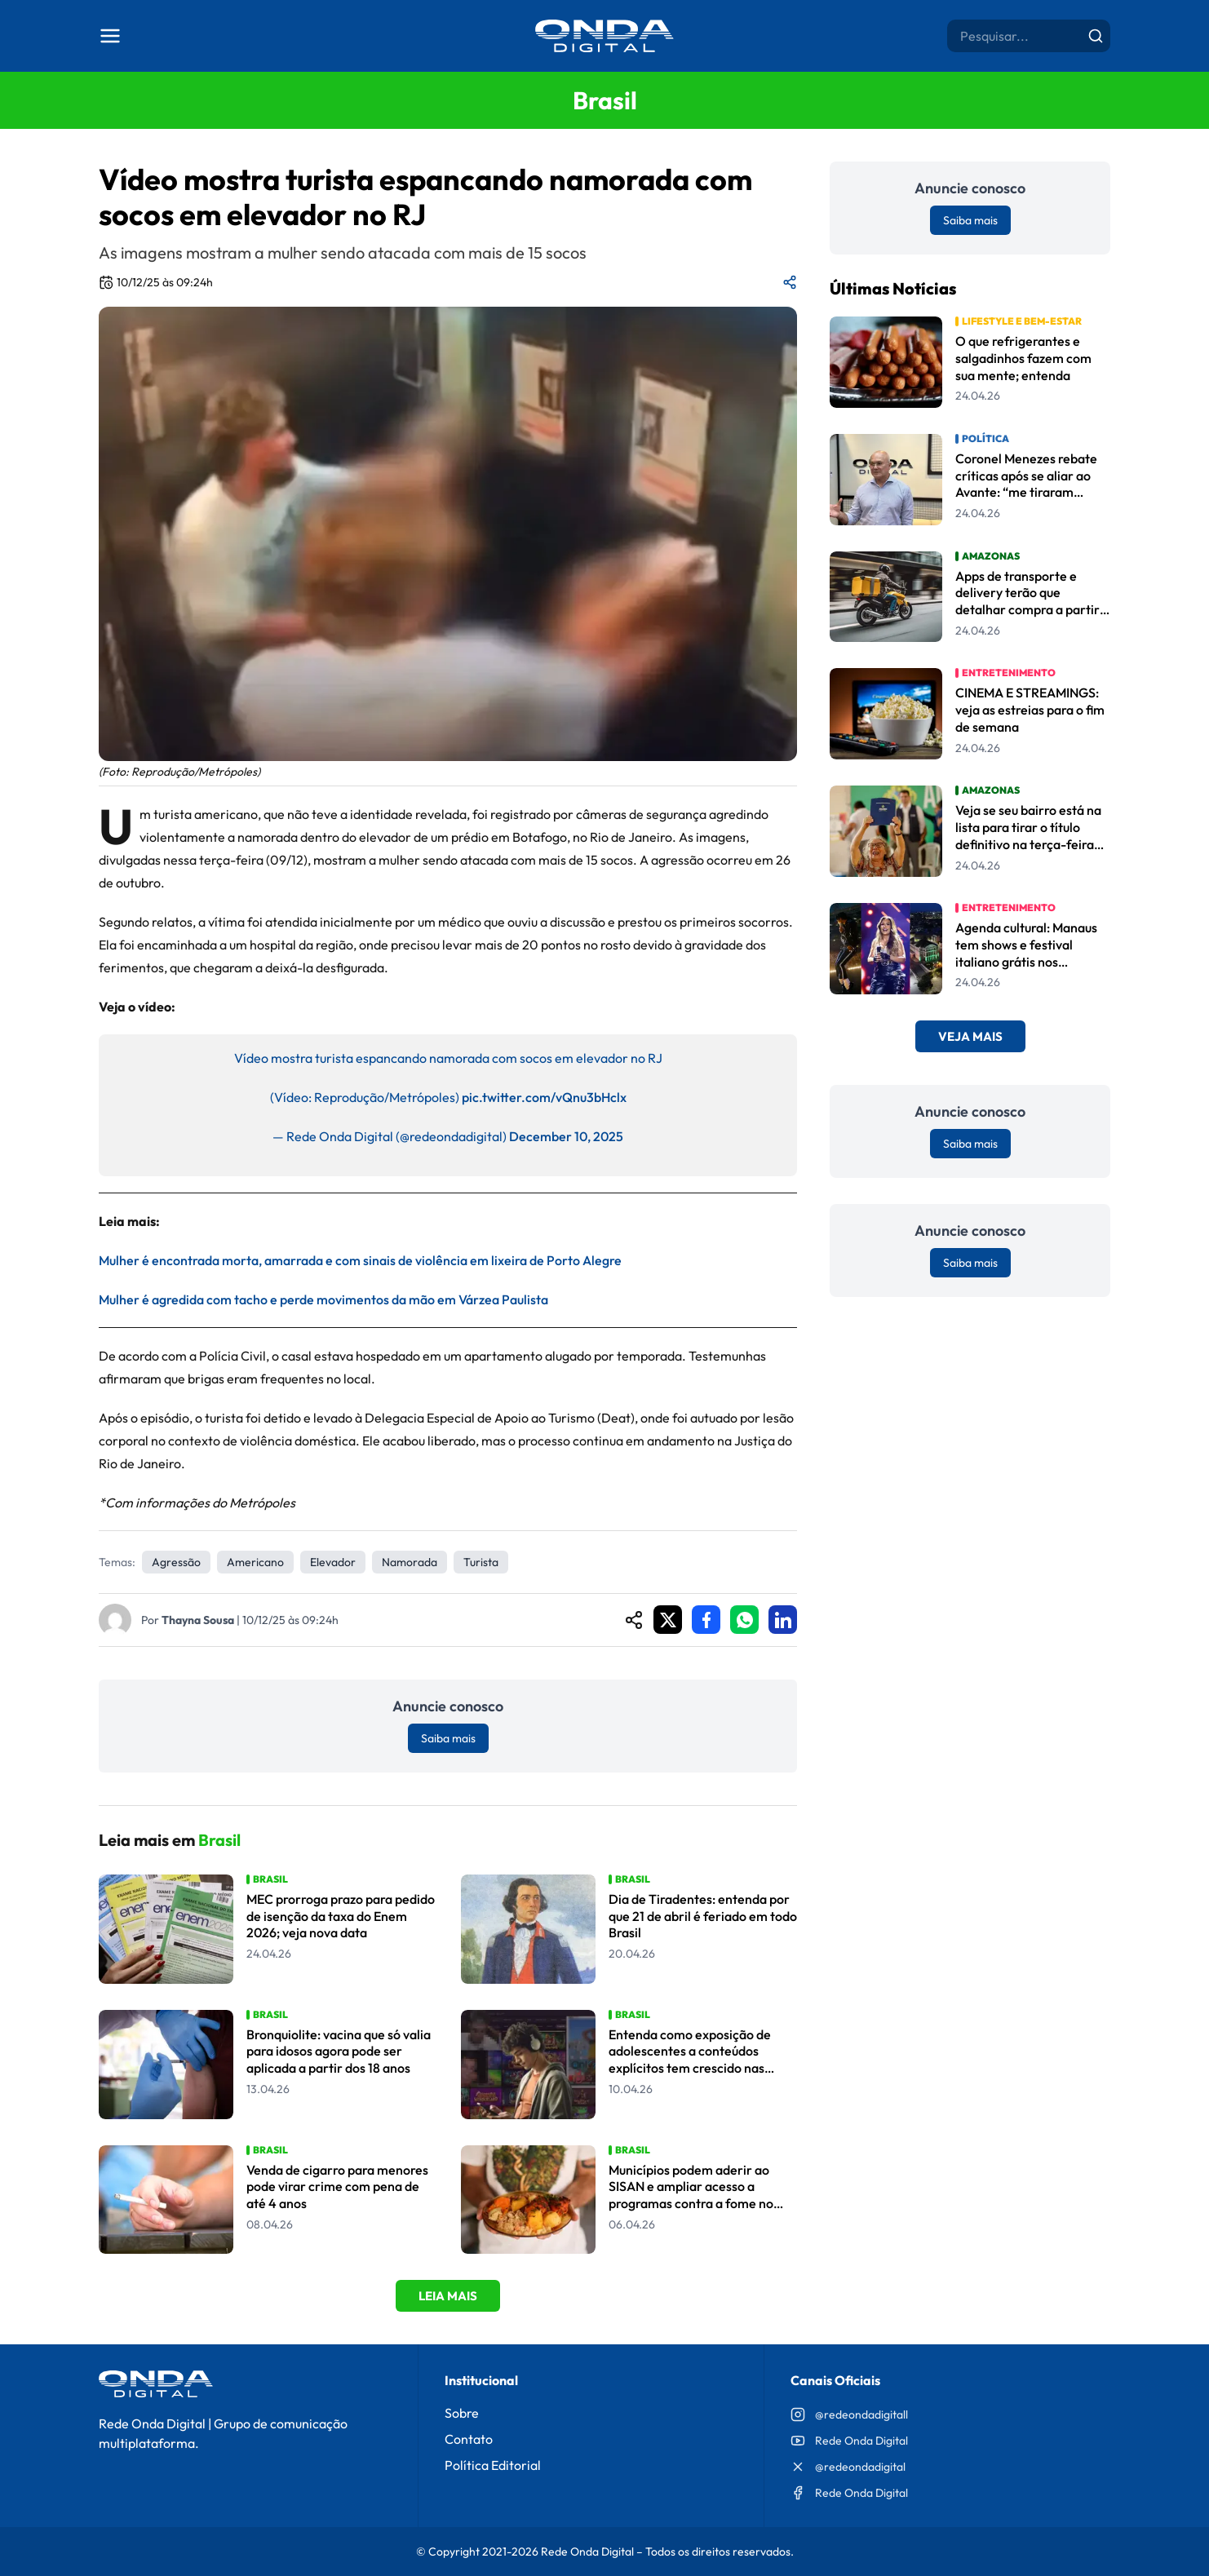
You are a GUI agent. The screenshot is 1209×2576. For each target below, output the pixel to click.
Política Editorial (493, 2465)
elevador (333, 1562)
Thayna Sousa (198, 1620)
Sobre (462, 2413)
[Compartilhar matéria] (789, 282)
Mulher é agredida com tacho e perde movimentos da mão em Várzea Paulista (323, 1299)
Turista (480, 1562)
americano (255, 1562)
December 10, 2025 (566, 1136)
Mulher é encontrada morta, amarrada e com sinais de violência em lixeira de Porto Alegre (360, 1260)
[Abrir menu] (110, 35)
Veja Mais (970, 1036)
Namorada (409, 1562)
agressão (176, 1562)
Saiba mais (448, 1738)
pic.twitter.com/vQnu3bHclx (544, 1097)
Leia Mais (447, 2296)
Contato (469, 2439)
